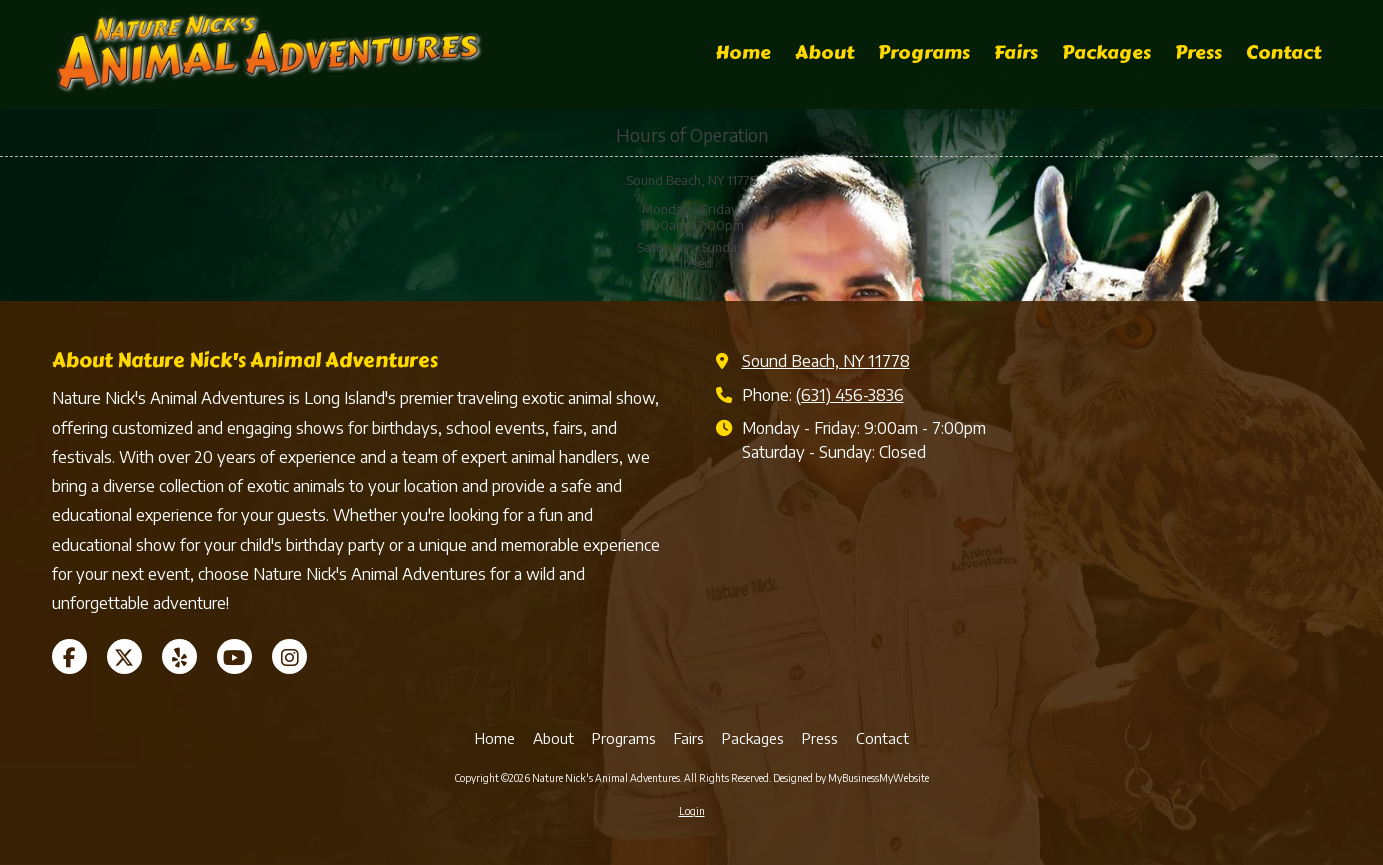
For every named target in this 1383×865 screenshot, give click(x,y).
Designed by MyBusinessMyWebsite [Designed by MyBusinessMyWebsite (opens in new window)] (851, 778)
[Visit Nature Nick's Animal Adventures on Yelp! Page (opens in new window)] (179, 656)
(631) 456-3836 (850, 394)
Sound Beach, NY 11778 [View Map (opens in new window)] (826, 360)
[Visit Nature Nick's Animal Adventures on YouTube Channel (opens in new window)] (234, 656)
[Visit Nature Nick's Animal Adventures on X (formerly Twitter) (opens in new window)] (124, 656)
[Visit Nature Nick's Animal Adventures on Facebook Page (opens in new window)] (69, 656)
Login (692, 811)
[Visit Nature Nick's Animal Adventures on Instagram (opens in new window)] (289, 656)
